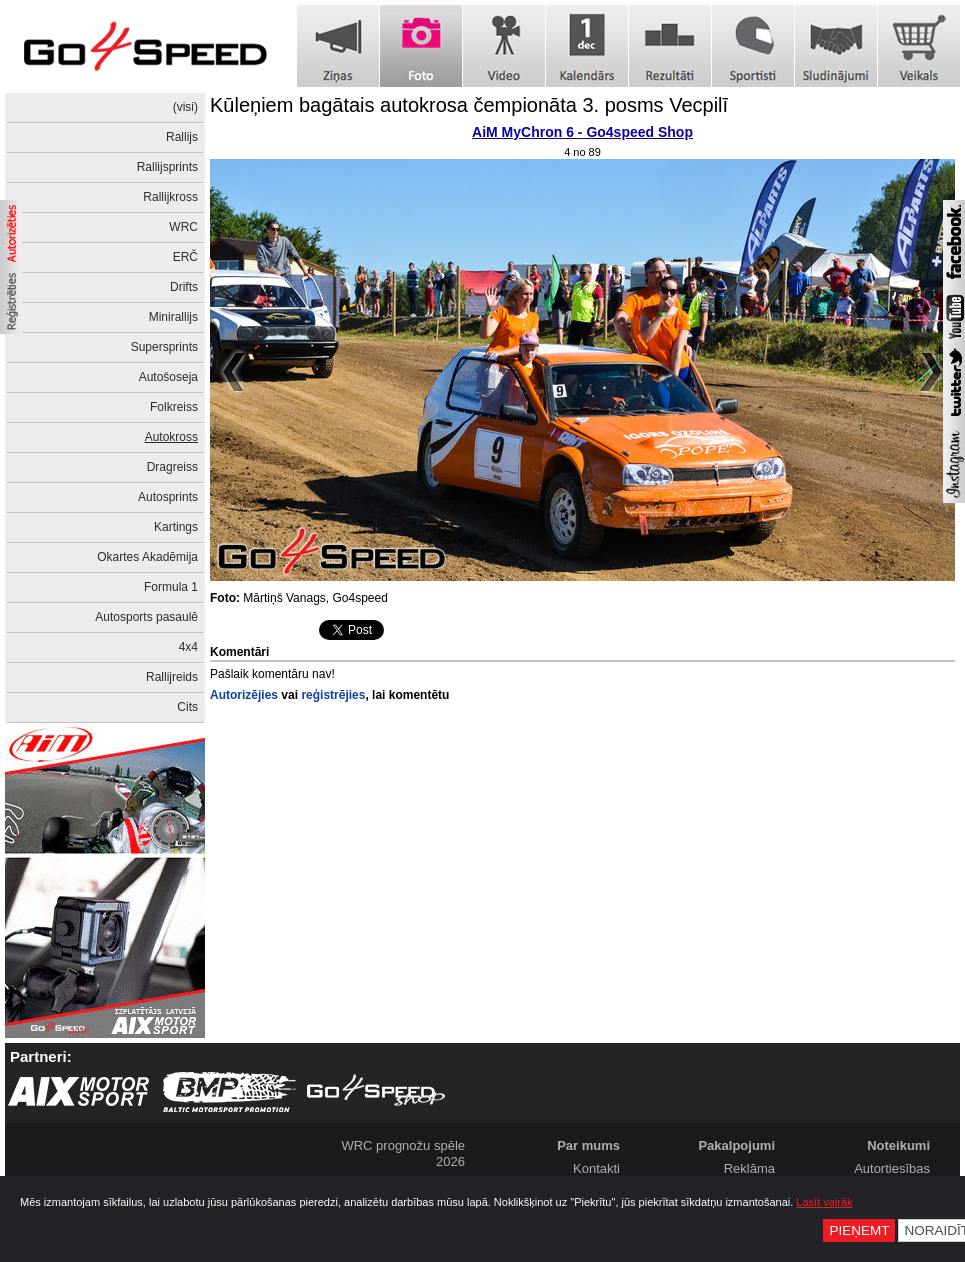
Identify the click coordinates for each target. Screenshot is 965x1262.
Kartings (176, 527)
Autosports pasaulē (146, 617)
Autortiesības (892, 1168)
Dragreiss (172, 467)
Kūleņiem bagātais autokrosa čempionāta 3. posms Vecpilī (469, 105)
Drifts (184, 287)
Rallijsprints (167, 167)
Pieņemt (859, 1230)
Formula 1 (171, 587)
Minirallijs (173, 317)
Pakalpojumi (736, 1145)
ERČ (185, 257)
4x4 (188, 647)
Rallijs (182, 137)
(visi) (185, 107)
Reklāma (749, 1168)
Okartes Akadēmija (147, 557)
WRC (183, 227)
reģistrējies (333, 695)
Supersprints (164, 347)
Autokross (171, 437)
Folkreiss (174, 407)
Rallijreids (172, 677)
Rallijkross (170, 197)
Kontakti (596, 1168)
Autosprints (168, 497)
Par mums (588, 1145)
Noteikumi (898, 1145)
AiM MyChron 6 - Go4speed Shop (582, 132)
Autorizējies (244, 695)
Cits (187, 707)
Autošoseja (168, 377)
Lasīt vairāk (824, 1202)
